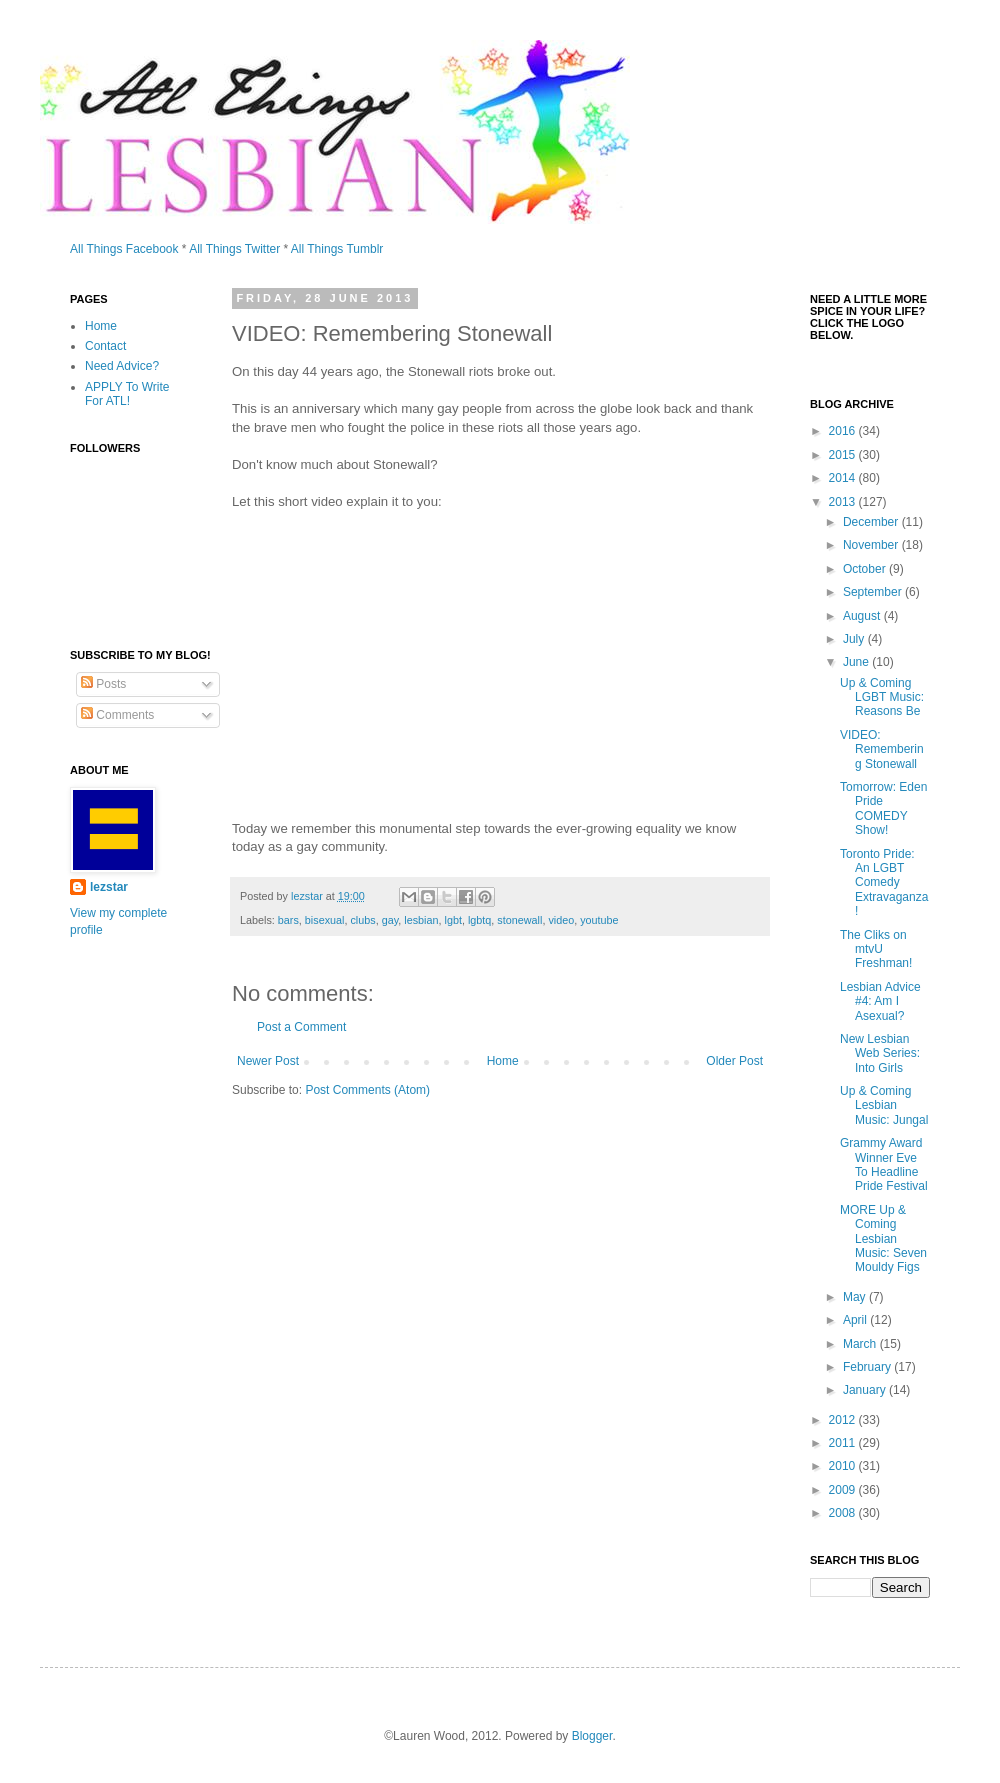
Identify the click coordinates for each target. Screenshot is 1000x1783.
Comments (117, 715)
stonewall (519, 920)
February (868, 1367)
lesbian (421, 920)
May (856, 1297)
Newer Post (268, 1061)
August (863, 616)
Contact (105, 346)
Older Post (734, 1061)
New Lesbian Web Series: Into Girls (880, 1053)
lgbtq (479, 920)
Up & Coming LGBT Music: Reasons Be (882, 697)
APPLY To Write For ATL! (127, 394)
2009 (844, 1490)
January (866, 1390)
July (855, 639)
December (872, 522)
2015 (844, 455)
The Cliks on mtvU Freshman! (876, 949)
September (874, 592)
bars (288, 920)
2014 (844, 478)
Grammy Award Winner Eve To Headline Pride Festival (884, 1164)
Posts (103, 684)
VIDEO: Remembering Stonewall (882, 749)
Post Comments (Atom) (367, 1090)
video (561, 920)
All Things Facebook (124, 249)
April (856, 1320)
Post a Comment (301, 1027)
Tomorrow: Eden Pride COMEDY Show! (883, 808)
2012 (844, 1420)
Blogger (592, 1736)
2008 (844, 1513)
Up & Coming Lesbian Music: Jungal (884, 1105)
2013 (844, 502)
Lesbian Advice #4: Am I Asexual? (880, 1001)
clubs (362, 920)
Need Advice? (122, 366)
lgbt (453, 920)
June (857, 662)
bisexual (325, 920)
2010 (844, 1466)
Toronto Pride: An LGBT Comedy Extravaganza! (884, 883)
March (861, 1344)
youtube (599, 920)
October (866, 569)
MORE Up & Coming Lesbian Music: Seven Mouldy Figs (883, 1239)
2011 (844, 1443)
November (872, 545)
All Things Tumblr (337, 249)
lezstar (109, 887)
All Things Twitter (234, 249)
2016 (844, 431)
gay (390, 920)
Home (503, 1061)
